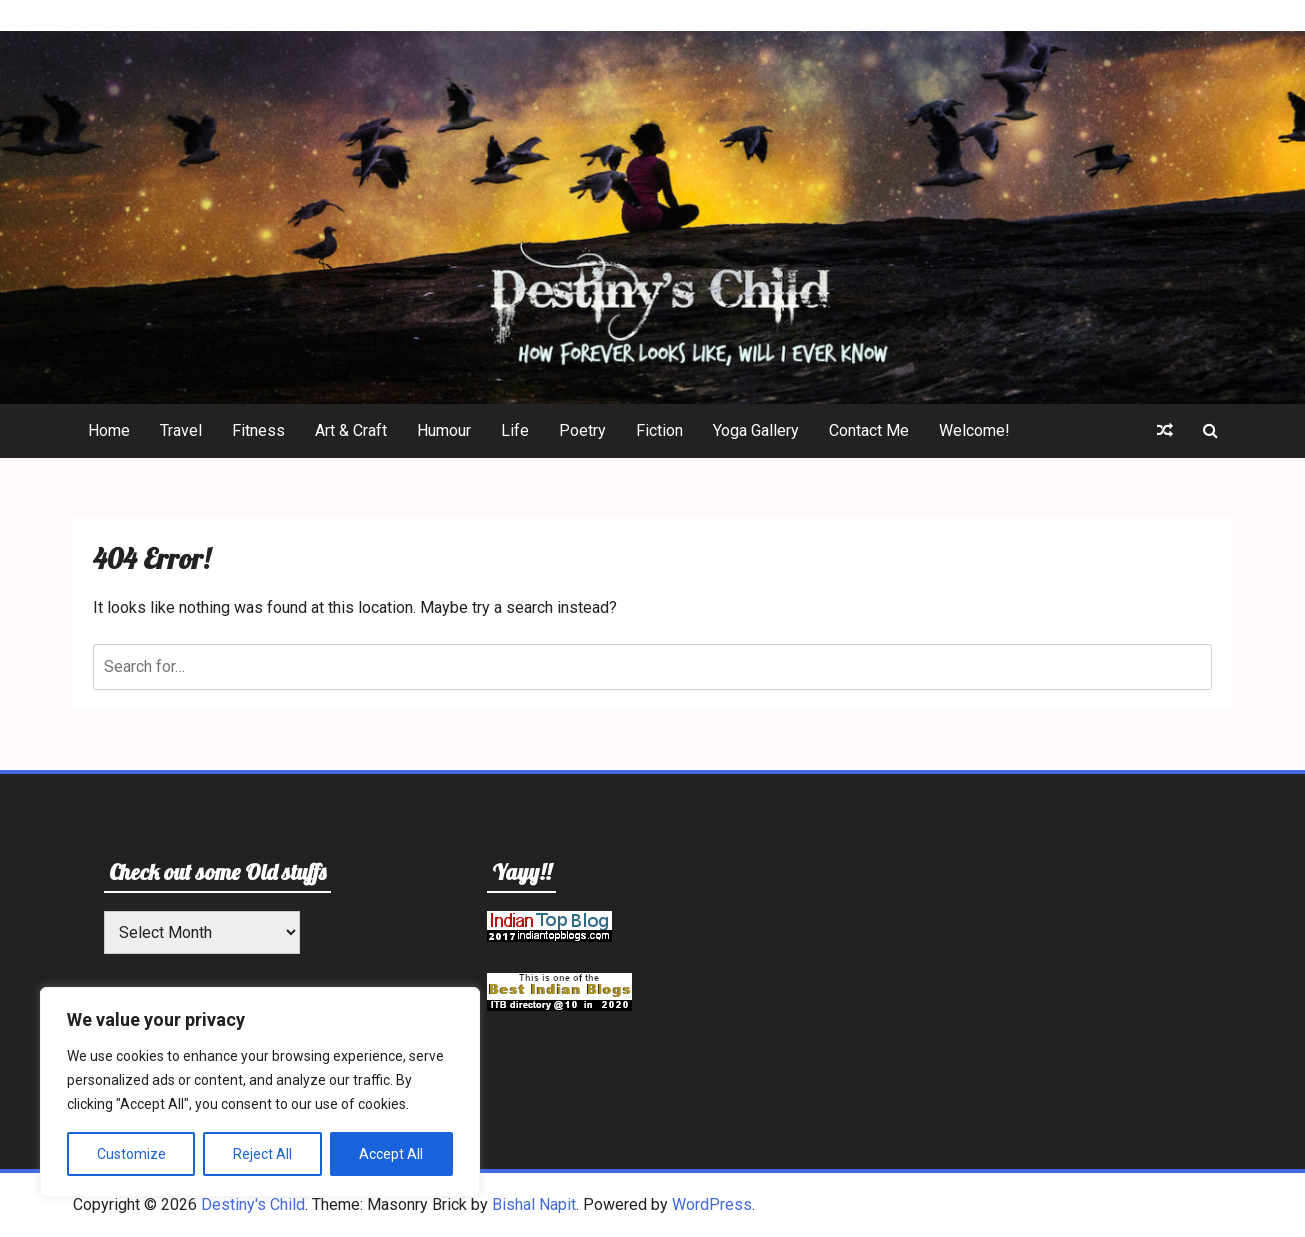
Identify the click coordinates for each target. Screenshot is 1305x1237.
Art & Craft (351, 430)
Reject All (262, 1154)
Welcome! (974, 430)
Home (109, 430)
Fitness (258, 430)
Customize (131, 1154)
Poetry (582, 430)
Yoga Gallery (756, 430)
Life (515, 430)
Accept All (391, 1154)
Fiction (659, 430)
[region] (260, 1092)
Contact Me (869, 430)
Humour (444, 430)
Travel (181, 430)
